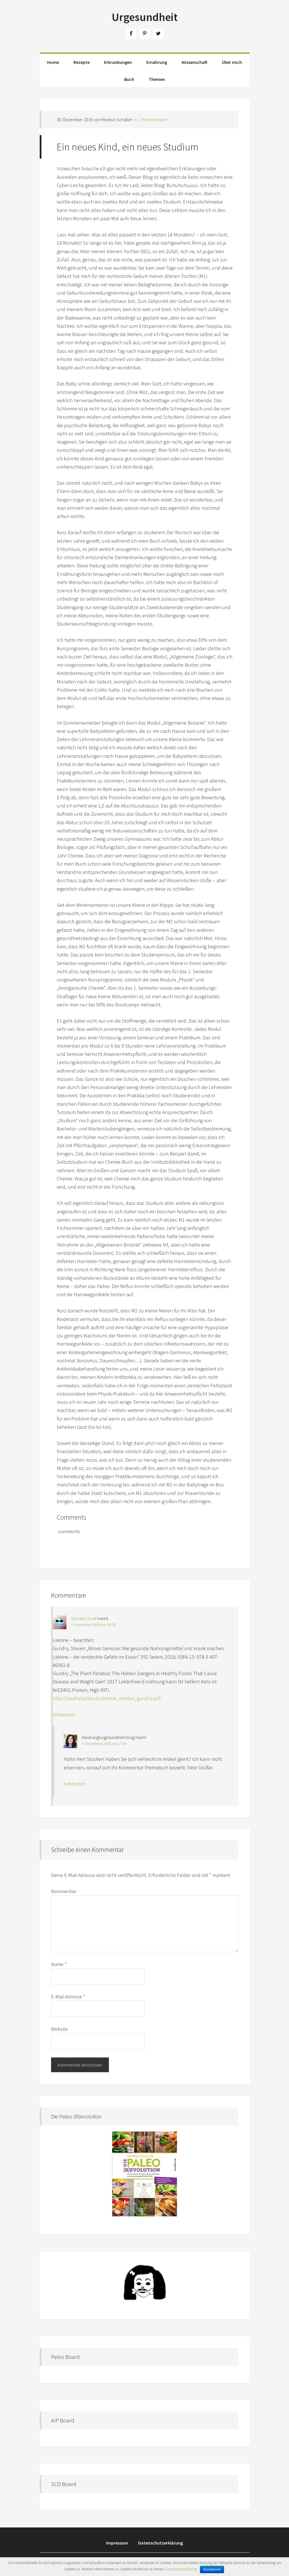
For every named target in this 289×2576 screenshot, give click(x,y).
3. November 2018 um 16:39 (93, 1624)
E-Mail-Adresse (68, 1996)
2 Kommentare (153, 119)
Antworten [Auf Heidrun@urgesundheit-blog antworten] (75, 1783)
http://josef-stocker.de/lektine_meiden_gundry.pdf (107, 1698)
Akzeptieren (212, 2569)
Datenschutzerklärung (180, 2569)
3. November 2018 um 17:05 (104, 1743)
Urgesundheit (145, 17)
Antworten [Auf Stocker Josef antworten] (64, 1714)
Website (59, 2029)
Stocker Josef (83, 1618)
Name (59, 1964)
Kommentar (63, 1891)
